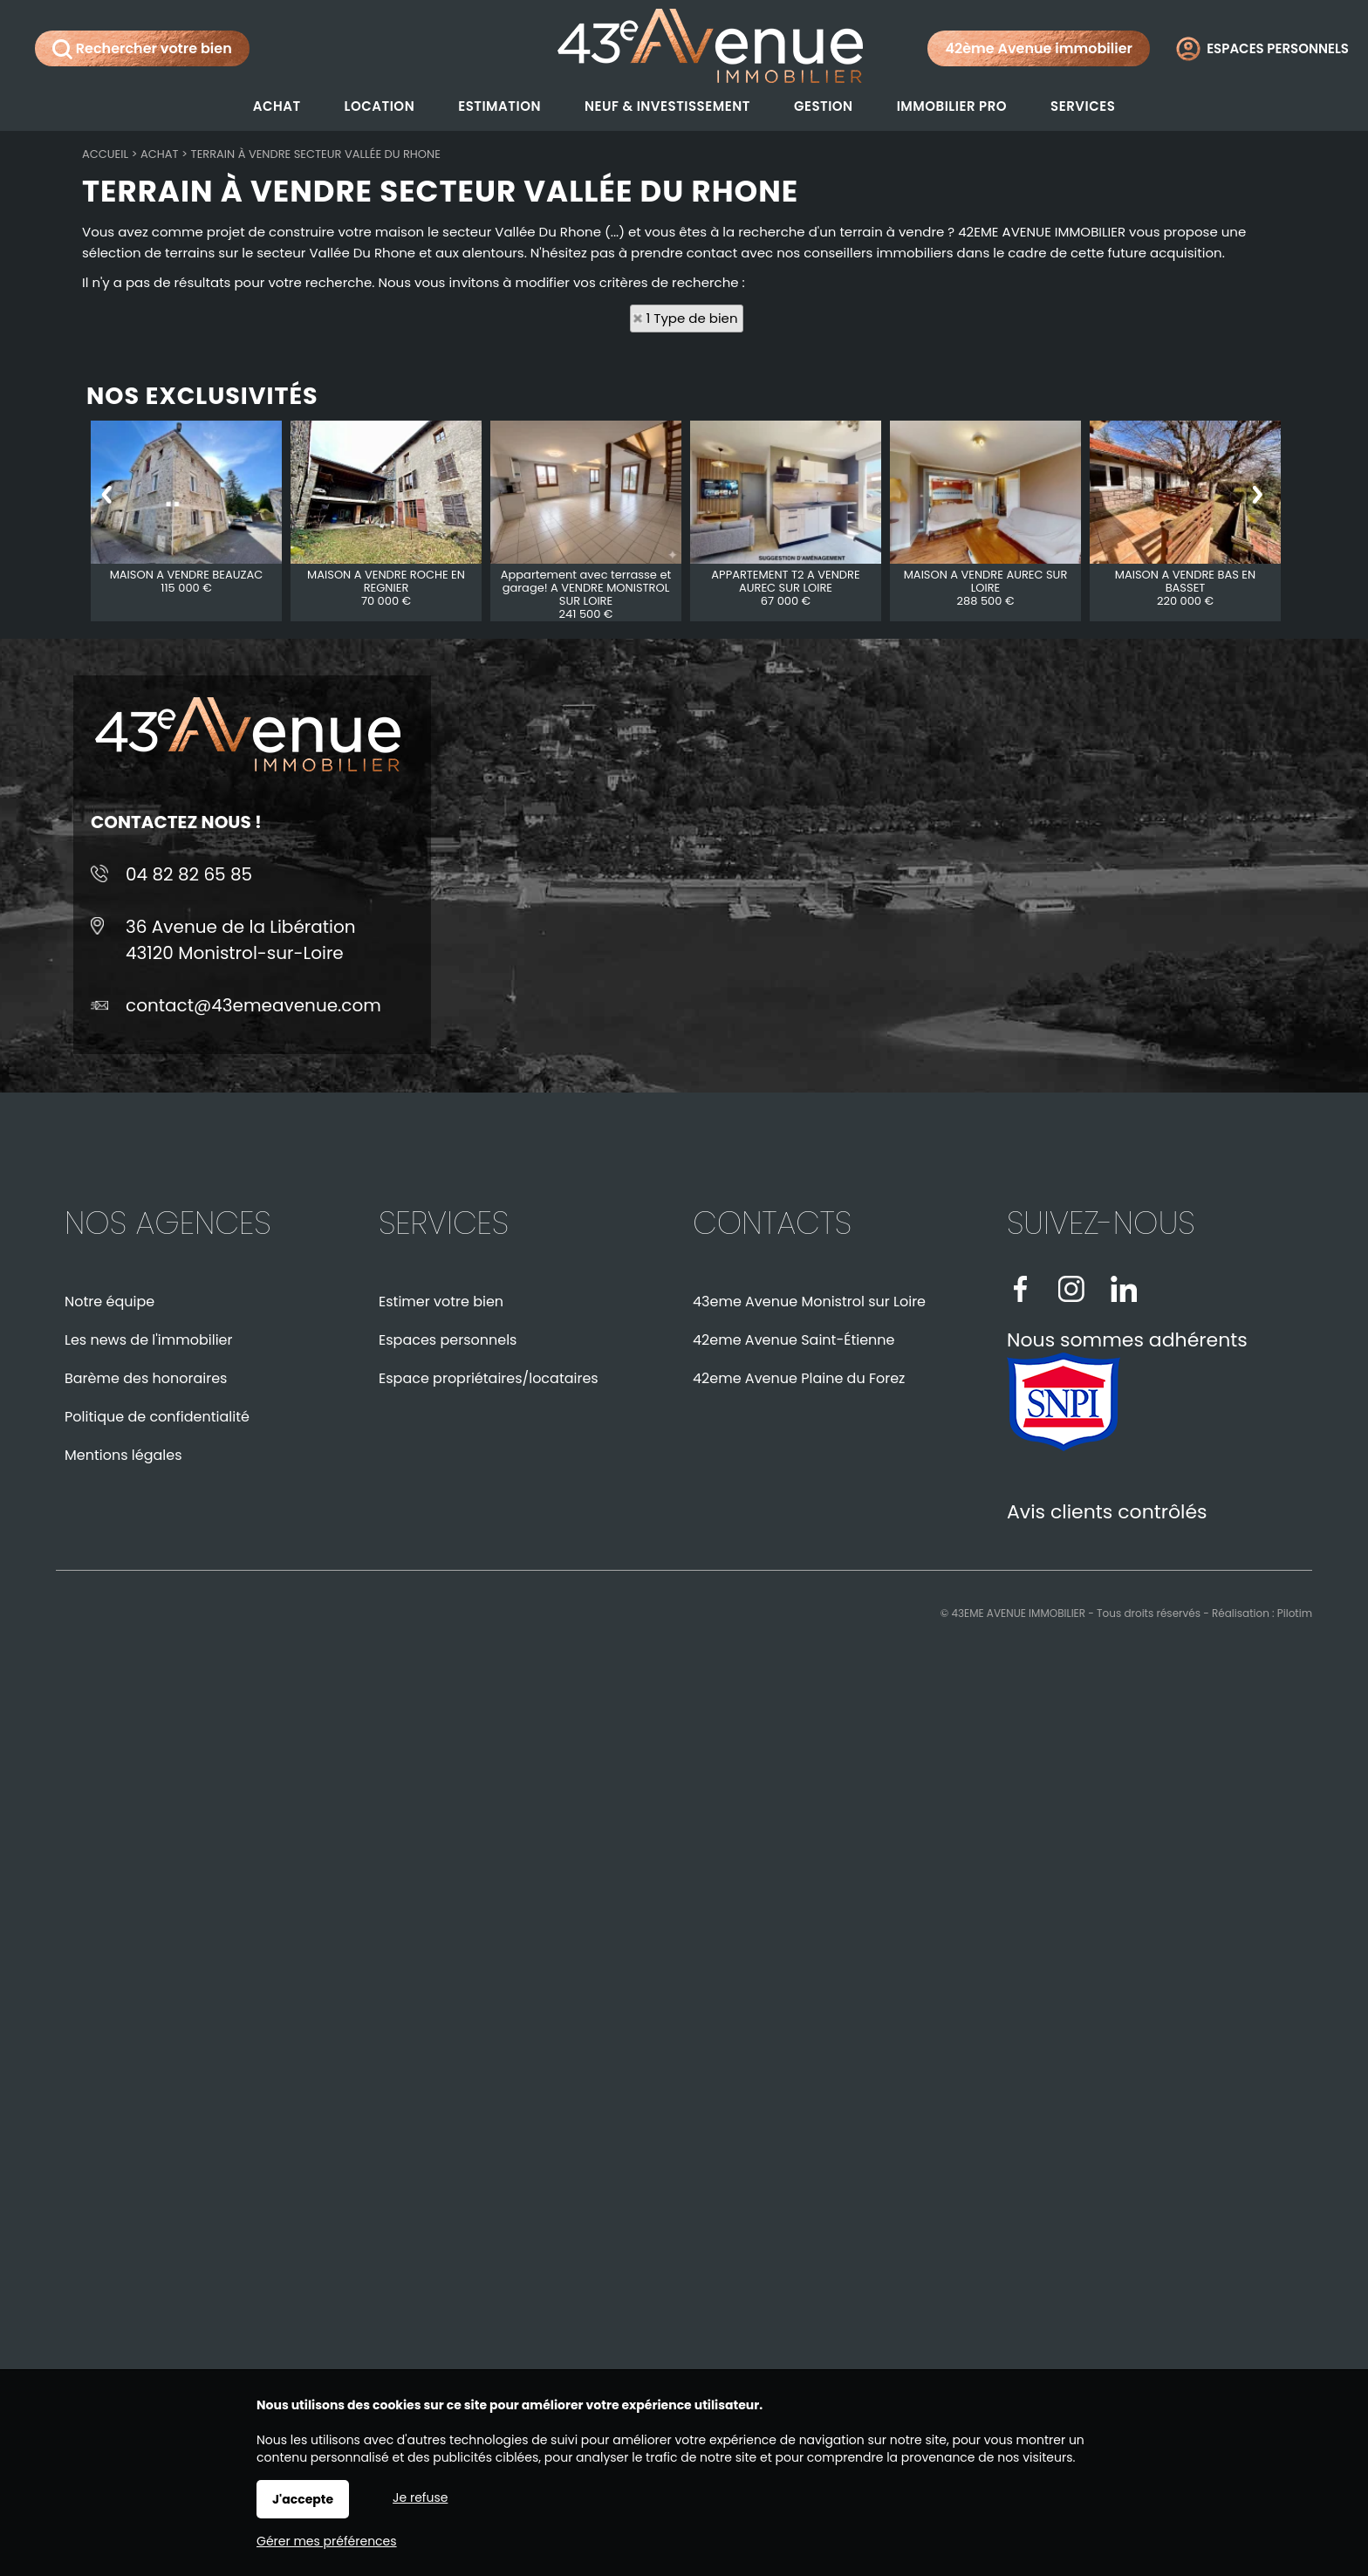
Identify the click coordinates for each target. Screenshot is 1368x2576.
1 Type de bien (692, 318)
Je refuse (420, 2497)
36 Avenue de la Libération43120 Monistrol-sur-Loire (241, 940)
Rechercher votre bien (142, 48)
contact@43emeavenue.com (253, 1005)
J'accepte (302, 2499)
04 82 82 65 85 (189, 874)
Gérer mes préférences (326, 2541)
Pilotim (1294, 1613)
